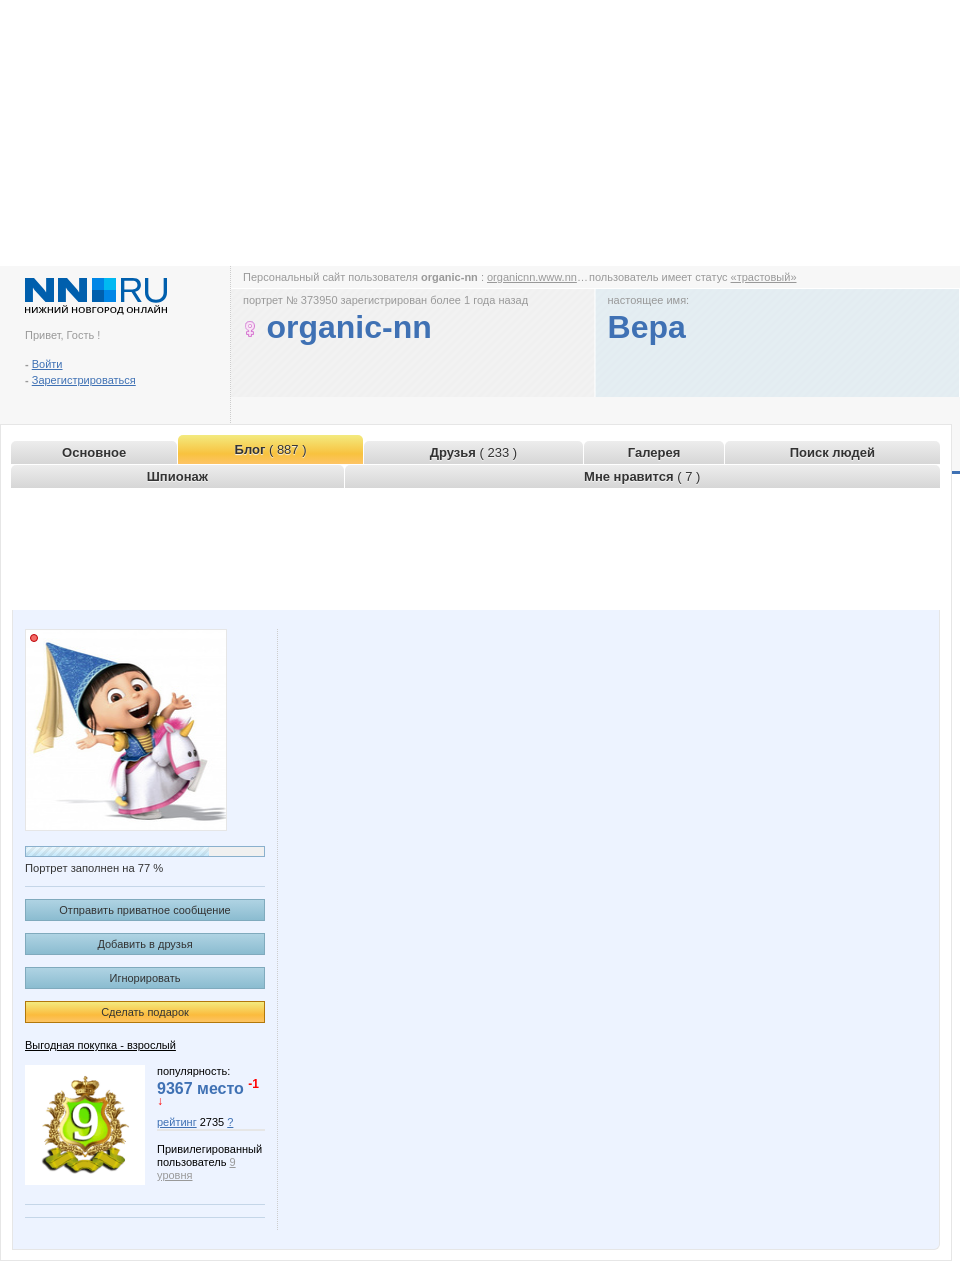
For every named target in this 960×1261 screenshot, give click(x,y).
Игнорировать (145, 978)
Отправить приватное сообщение (144, 910)
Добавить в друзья (144, 944)
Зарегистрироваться (84, 380)
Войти (47, 364)
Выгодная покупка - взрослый (100, 1045)
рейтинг (177, 1122)
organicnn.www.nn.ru (538, 277)
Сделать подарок (145, 1012)
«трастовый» (764, 277)
